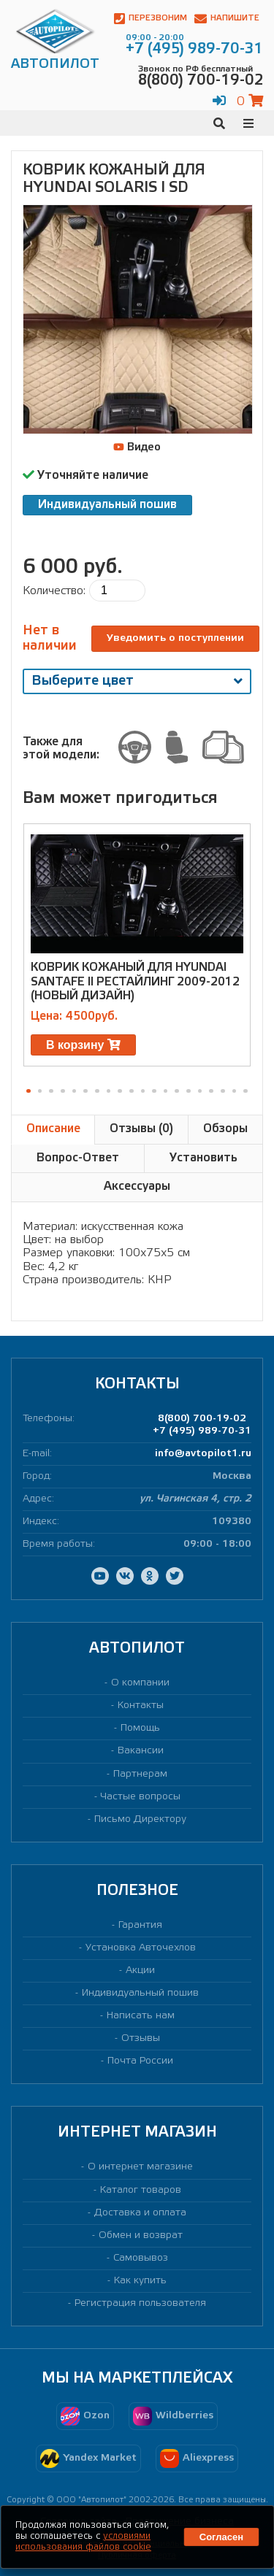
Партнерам (140, 1774)
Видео (137, 447)
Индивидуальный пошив (107, 504)
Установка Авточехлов (140, 1948)
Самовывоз (140, 2258)
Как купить (140, 2280)
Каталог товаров (140, 2190)
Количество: (54, 590)
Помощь (140, 1728)
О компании (140, 1683)
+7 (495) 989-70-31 (202, 1431)
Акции (140, 1970)
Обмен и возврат (141, 2235)
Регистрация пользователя (140, 2303)
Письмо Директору (140, 1819)
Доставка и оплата (140, 2213)
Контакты (141, 1705)
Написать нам (141, 2016)
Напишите (226, 18)
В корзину (83, 1045)
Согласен (221, 2536)
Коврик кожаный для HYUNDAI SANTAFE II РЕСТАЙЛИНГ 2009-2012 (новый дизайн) (135, 981)
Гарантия (140, 1925)
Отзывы (140, 2038)
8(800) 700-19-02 (202, 1418)
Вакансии (141, 1751)
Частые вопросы (140, 1797)
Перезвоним (150, 18)
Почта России (140, 2061)
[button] (28, 1091)
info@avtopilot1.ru (203, 1453)
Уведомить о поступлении (175, 638)
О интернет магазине (140, 2167)
